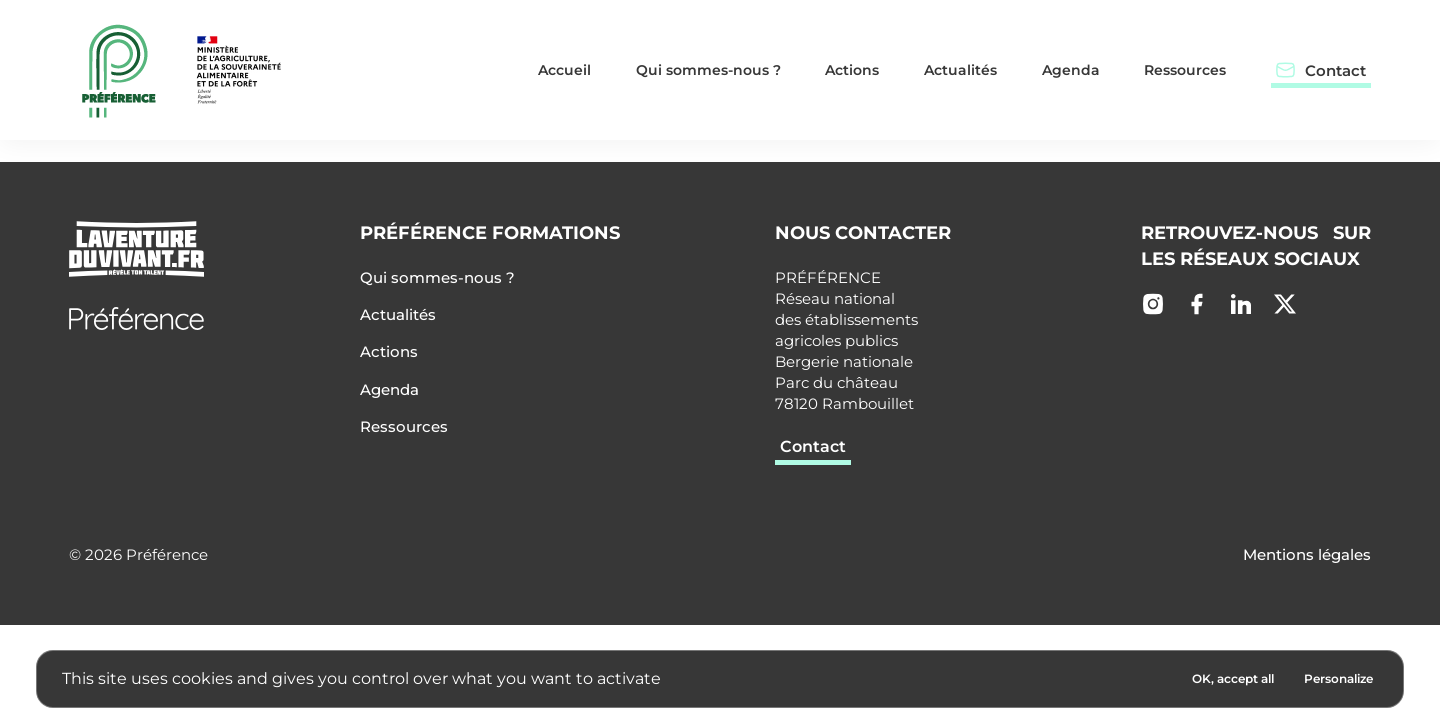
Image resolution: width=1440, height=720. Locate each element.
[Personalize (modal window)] (1338, 679)
